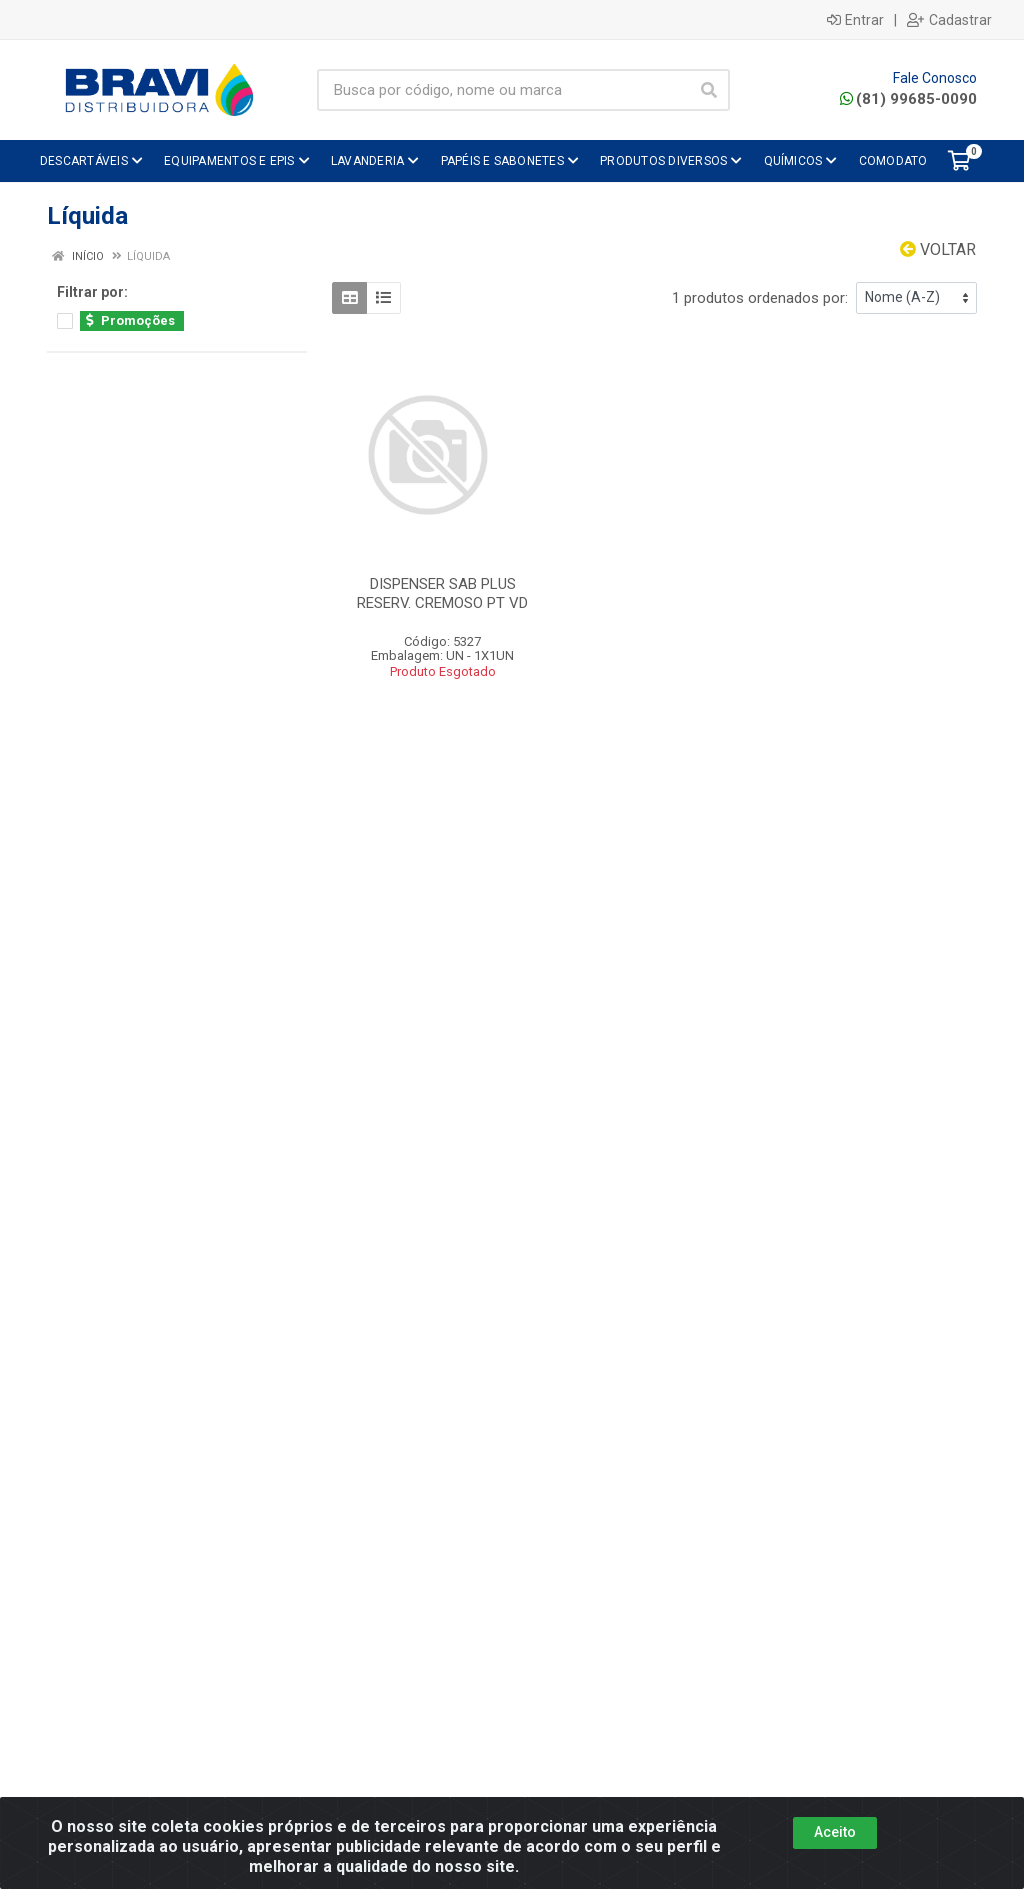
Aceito (835, 1832)
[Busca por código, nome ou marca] (503, 90)
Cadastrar (949, 20)
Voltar (938, 249)
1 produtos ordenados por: (760, 298)
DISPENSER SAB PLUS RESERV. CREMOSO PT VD (442, 593)
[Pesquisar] (709, 90)
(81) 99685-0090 (908, 99)
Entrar (855, 20)
